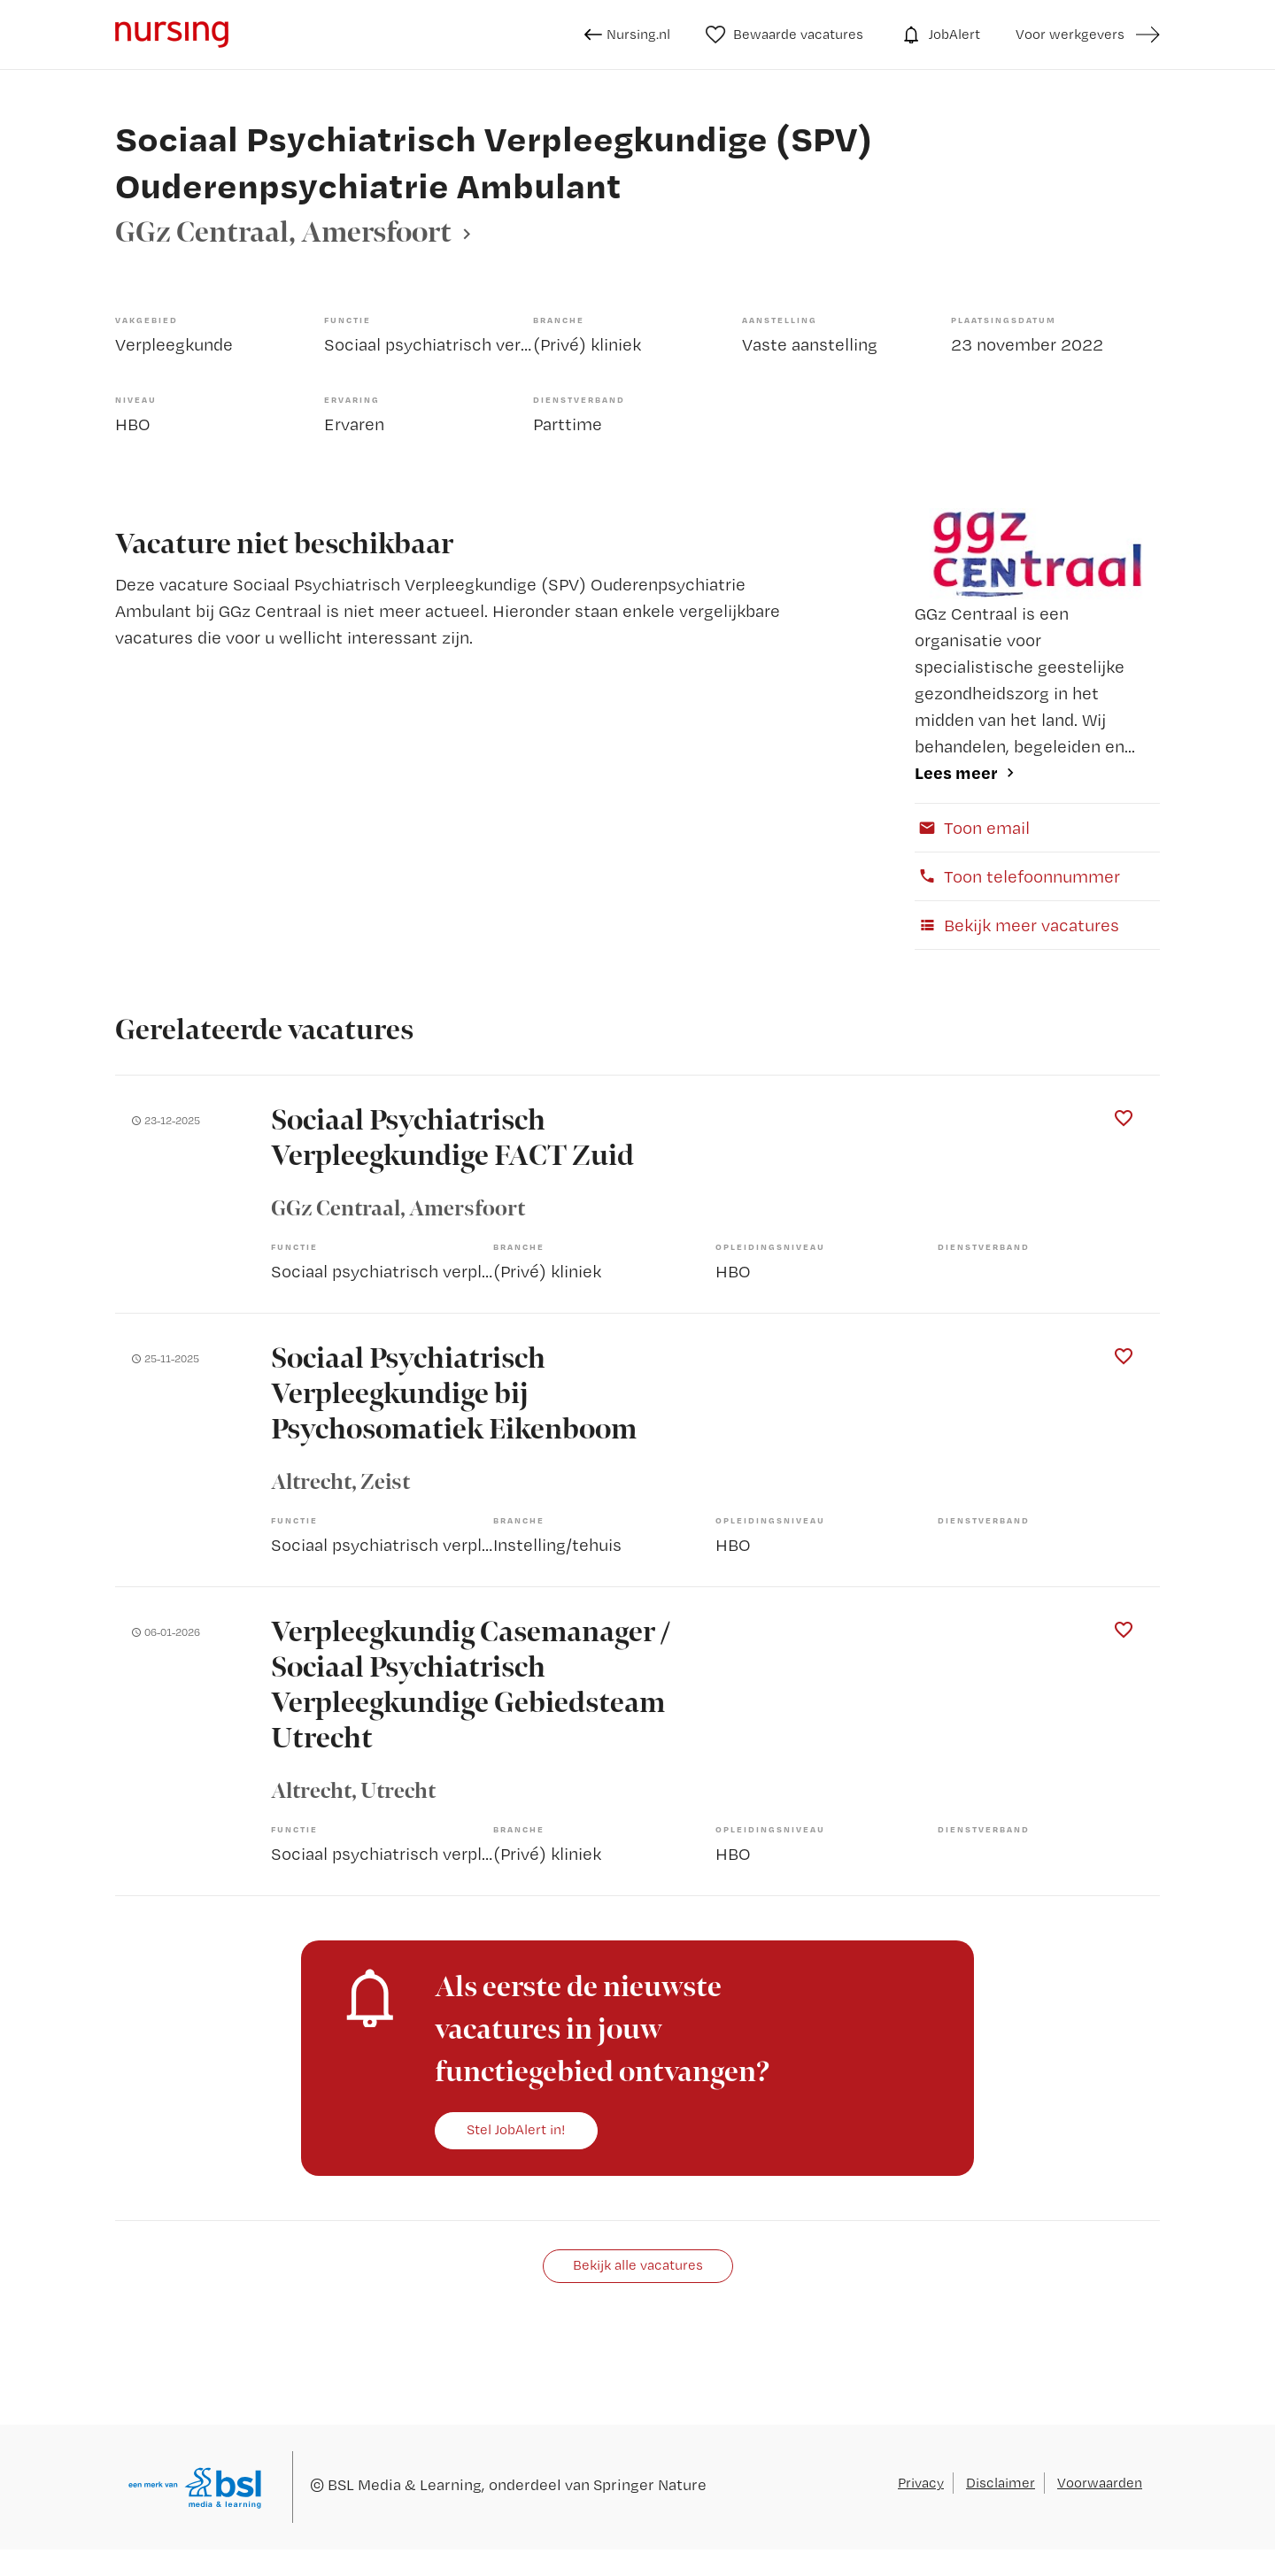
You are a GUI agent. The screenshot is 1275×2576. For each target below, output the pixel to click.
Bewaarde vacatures (785, 34)
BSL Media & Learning (405, 2484)
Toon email (972, 827)
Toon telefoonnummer (1017, 876)
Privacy (921, 2482)
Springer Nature (650, 2484)
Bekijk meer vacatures (1017, 925)
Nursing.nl (627, 34)
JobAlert (939, 34)
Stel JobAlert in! (516, 2129)
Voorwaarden (1099, 2482)
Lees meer (956, 772)
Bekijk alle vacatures (638, 2264)
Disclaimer (1000, 2482)
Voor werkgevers (1070, 34)
